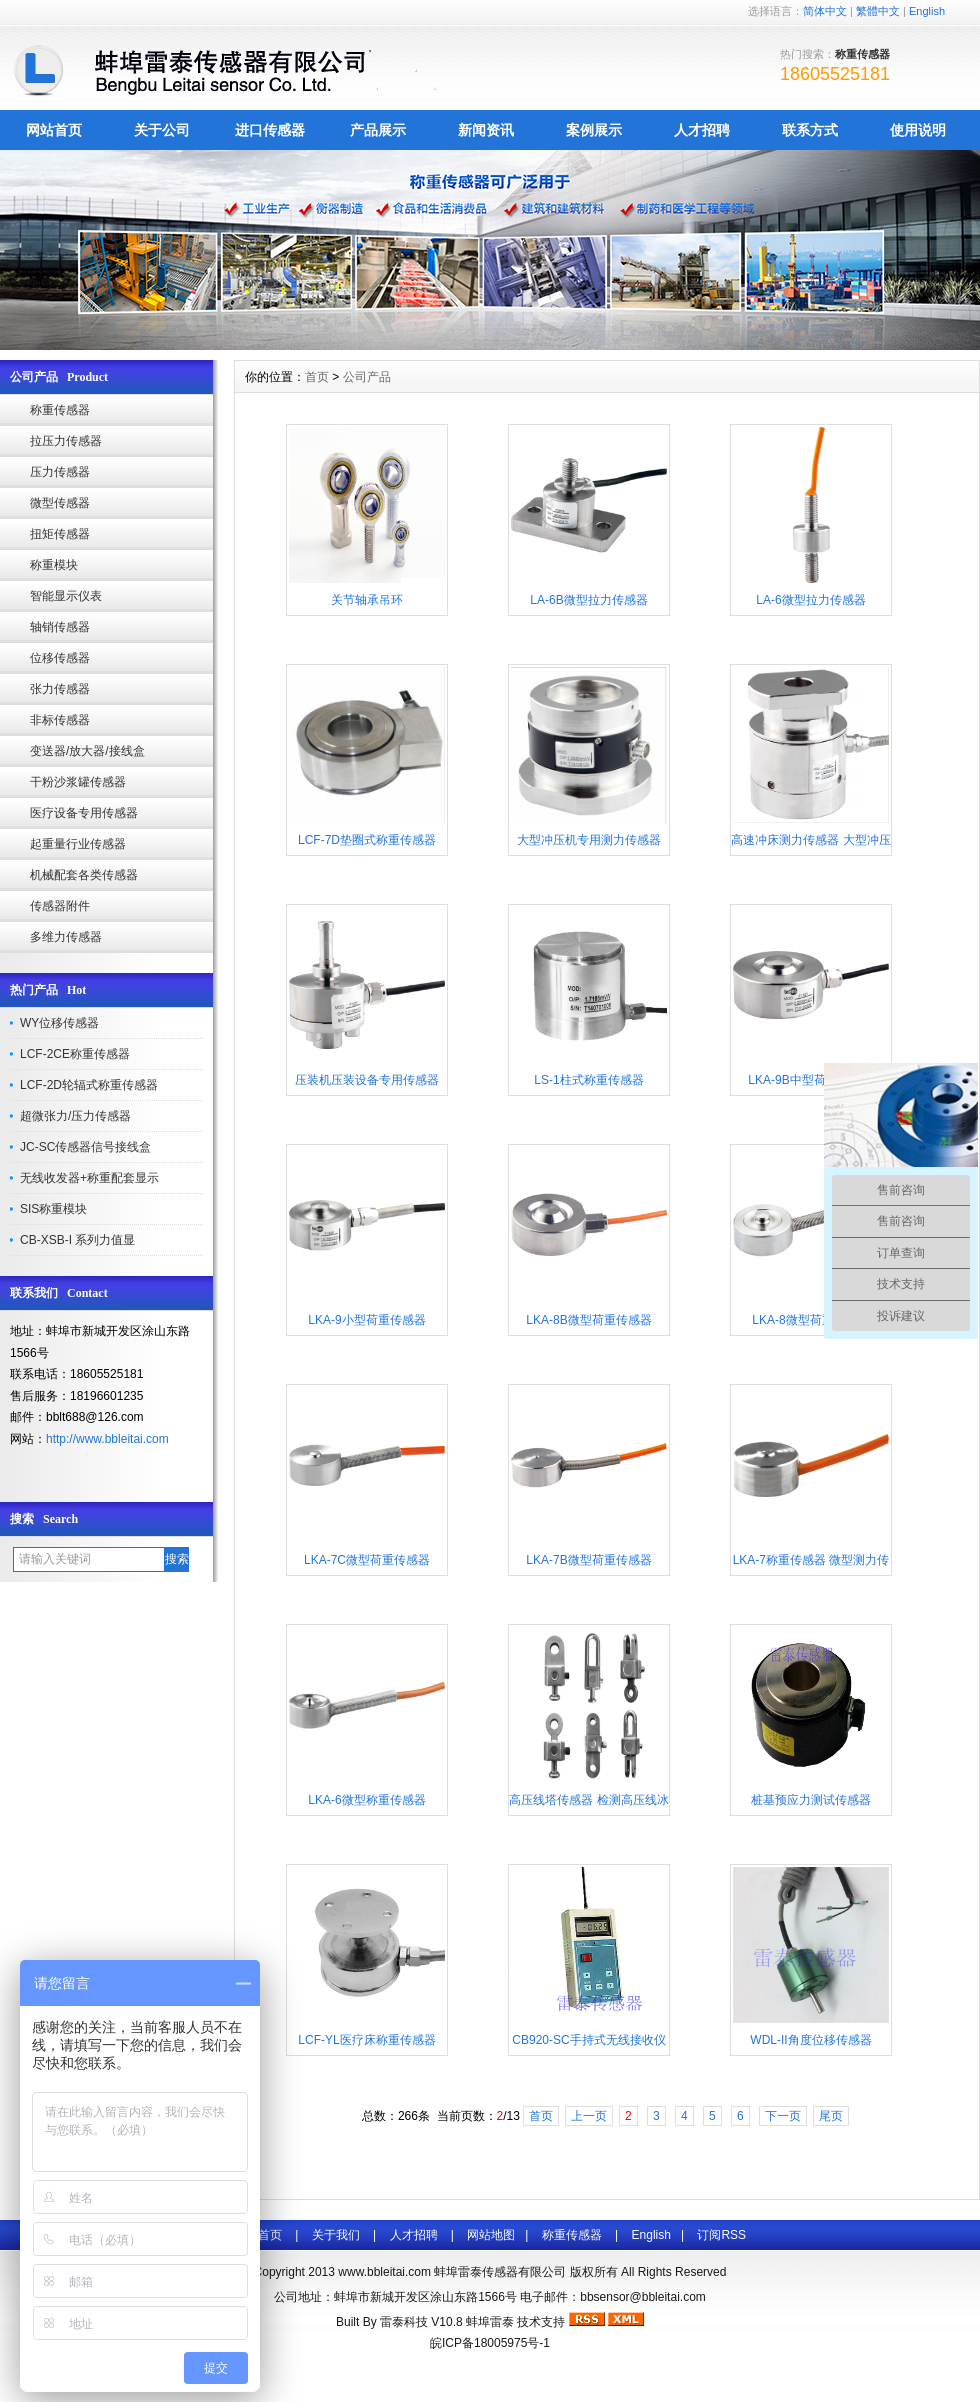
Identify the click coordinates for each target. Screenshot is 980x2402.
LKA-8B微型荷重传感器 (588, 1320)
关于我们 (336, 2235)
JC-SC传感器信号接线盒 (85, 1147)
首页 (317, 377)
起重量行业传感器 (78, 844)
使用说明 (918, 130)
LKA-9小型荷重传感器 (366, 1320)
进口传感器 (270, 130)
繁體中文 (878, 11)
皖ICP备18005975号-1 (490, 2343)
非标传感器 (60, 720)
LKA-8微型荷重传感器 (810, 1320)
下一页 (783, 2116)
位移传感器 (60, 658)
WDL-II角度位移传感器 (810, 2040)
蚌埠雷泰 (490, 2322)
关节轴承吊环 (367, 600)
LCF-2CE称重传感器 (75, 1054)
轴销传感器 (60, 627)
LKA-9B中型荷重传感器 (810, 1080)
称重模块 (54, 565)
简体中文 (825, 11)
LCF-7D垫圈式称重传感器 (367, 840)
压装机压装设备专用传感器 (367, 1080)
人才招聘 (702, 130)
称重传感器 (60, 410)
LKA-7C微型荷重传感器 (367, 1560)
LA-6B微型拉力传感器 (588, 600)
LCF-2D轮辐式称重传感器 (89, 1085)
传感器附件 (60, 906)
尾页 (831, 2116)
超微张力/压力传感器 (75, 1116)
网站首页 (54, 130)
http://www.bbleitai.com (107, 1439)
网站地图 (491, 2235)
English (927, 11)
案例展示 (594, 130)
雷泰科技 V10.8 (423, 2322)
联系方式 (810, 130)
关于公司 (162, 130)
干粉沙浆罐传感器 (78, 782)
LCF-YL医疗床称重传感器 (366, 2040)
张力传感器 (60, 689)
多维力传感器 (66, 937)
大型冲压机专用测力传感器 (589, 840)
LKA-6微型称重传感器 (366, 1800)
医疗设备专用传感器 (84, 813)
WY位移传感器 (59, 1023)
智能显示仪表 (66, 596)
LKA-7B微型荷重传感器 (588, 1560)
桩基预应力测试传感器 (811, 1800)
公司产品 (367, 377)
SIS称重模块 (53, 1209)
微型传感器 (60, 503)
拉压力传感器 (66, 441)
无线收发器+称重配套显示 (89, 1178)
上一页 (589, 2116)
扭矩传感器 (60, 534)
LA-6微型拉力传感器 (810, 600)
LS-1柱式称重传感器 (588, 1080)
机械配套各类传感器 (84, 875)
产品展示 (378, 130)
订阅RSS (721, 2235)
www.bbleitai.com (384, 2272)
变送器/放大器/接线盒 (87, 751)
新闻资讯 (486, 130)
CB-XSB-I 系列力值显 (77, 1240)
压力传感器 (60, 472)
